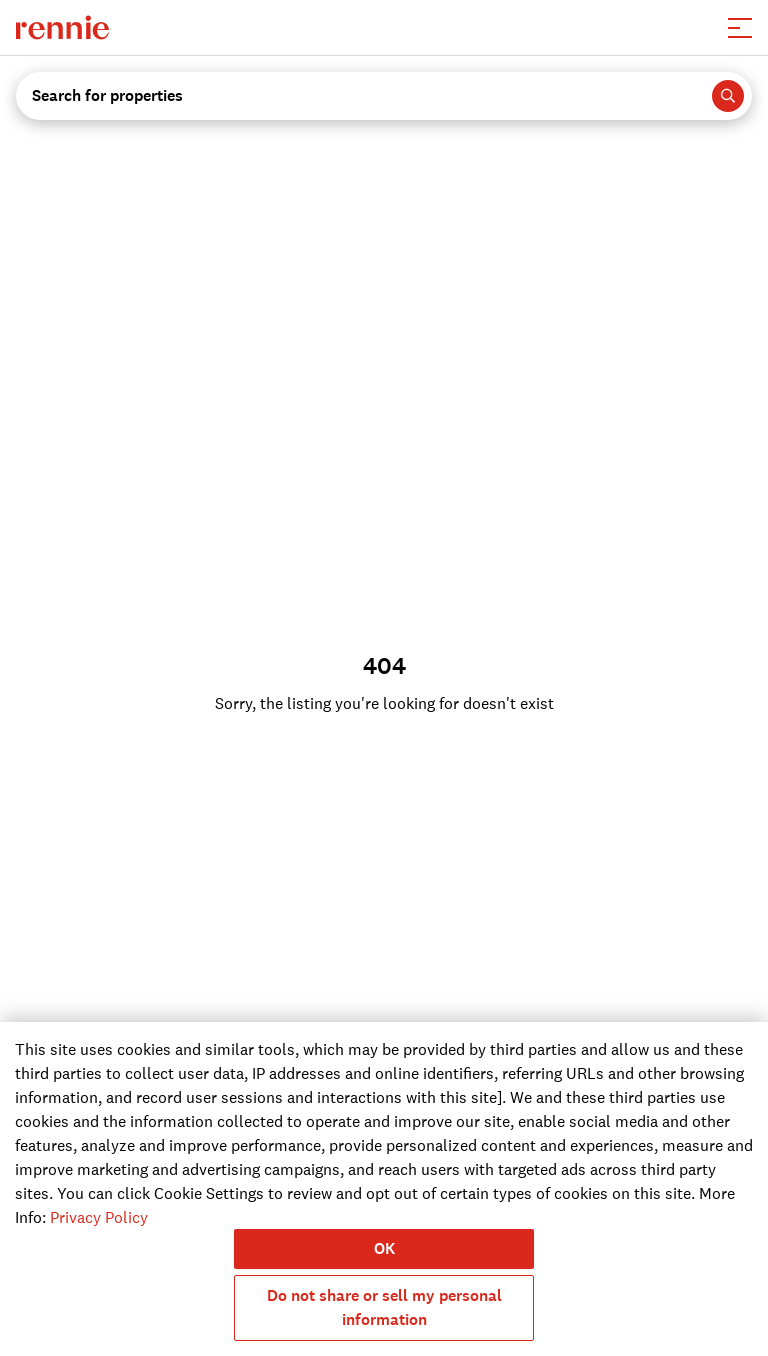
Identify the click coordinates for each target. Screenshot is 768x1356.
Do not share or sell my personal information (384, 1307)
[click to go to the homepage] (62, 27)
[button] (740, 28)
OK (384, 1248)
